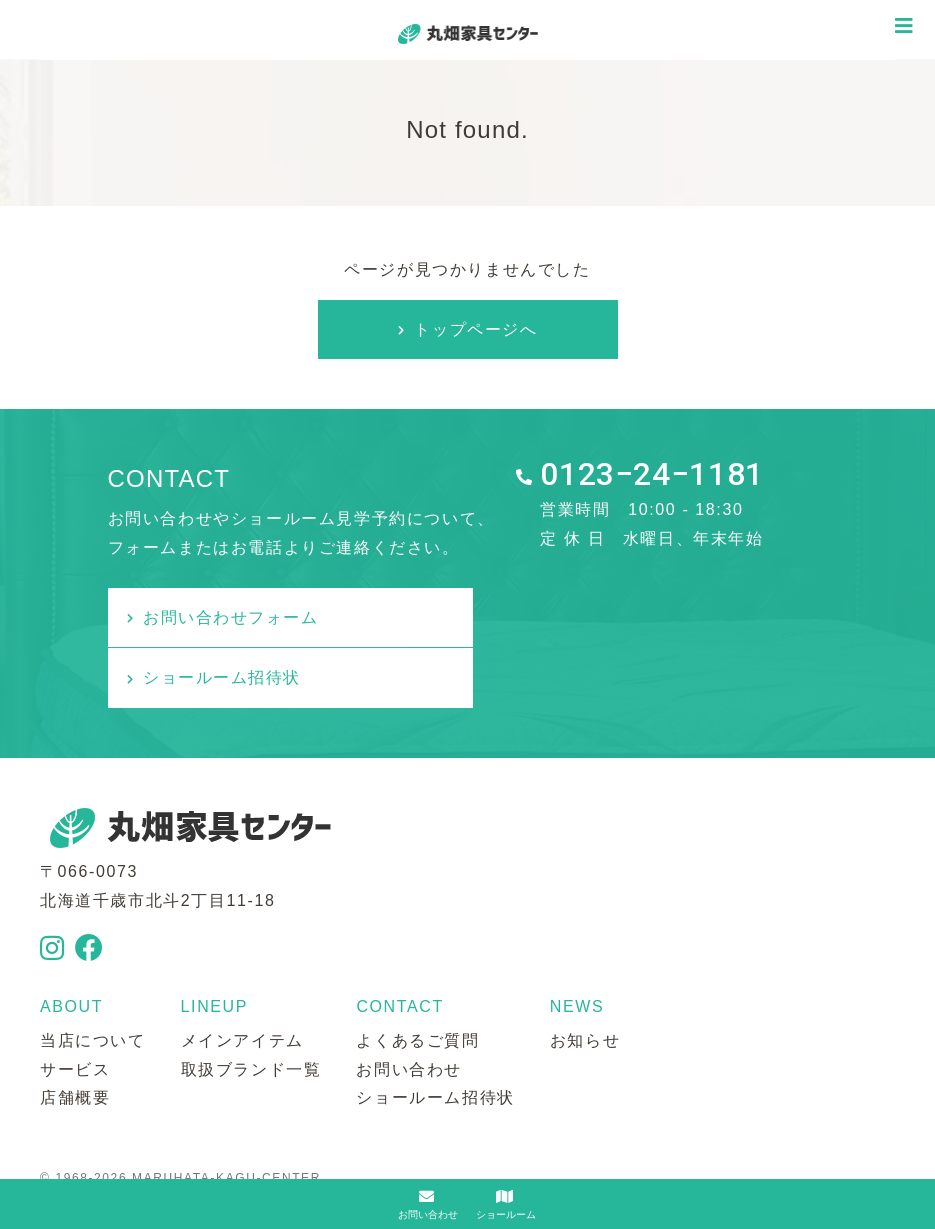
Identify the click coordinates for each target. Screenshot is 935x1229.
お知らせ (585, 980)
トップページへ (476, 329)
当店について (93, 980)
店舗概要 (75, 1038)
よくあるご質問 (417, 980)
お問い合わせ (409, 1009)
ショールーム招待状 (598, 617)
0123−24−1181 (652, 476)
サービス (75, 1009)
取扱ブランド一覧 (251, 1009)
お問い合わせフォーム (232, 617)
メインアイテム (242, 980)
